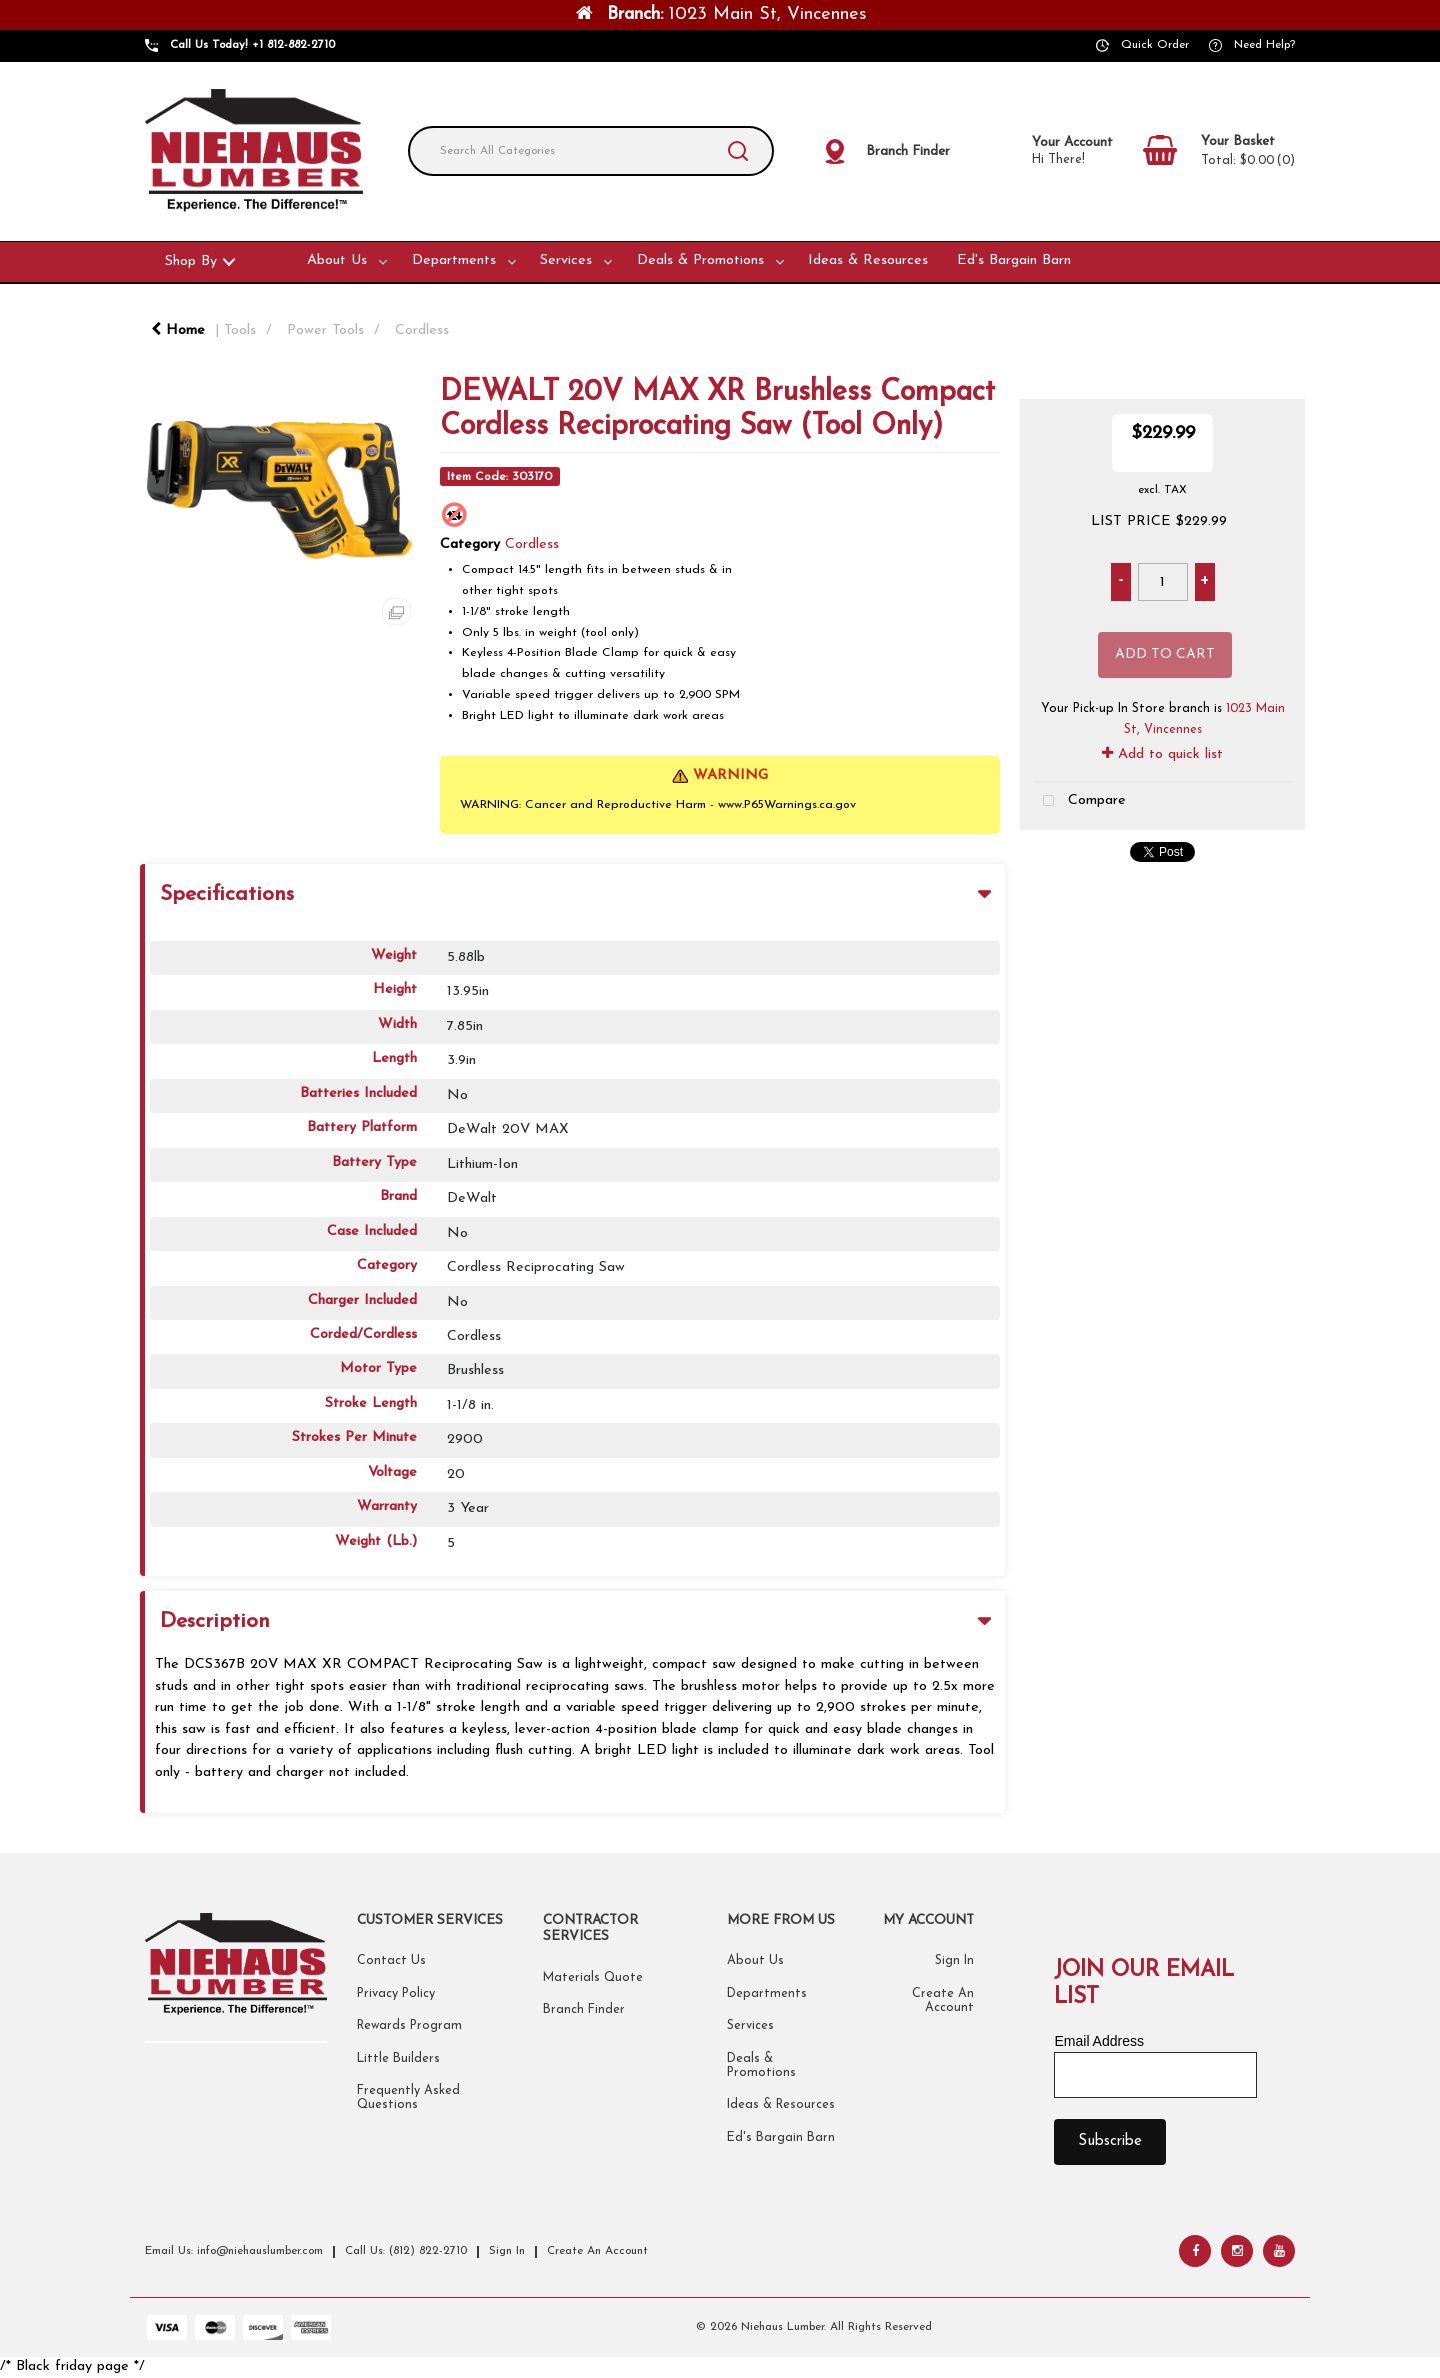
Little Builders (398, 2059)
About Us (337, 260)
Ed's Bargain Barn (1014, 260)
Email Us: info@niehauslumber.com (234, 2251)
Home (178, 330)
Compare (1080, 801)
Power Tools (325, 330)
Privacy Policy (396, 1994)
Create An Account (597, 2251)
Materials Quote (593, 1978)
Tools (240, 330)
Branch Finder (584, 2010)
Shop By (191, 261)
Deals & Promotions (700, 260)
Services (566, 260)
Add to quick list (1162, 754)
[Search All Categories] (591, 151)
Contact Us (391, 1961)
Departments (454, 260)
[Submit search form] (738, 151)
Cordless (422, 330)
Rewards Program (409, 2026)
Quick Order (1155, 45)
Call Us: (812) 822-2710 (406, 2251)
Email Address (1098, 2041)
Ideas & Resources (868, 260)
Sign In (954, 1961)
